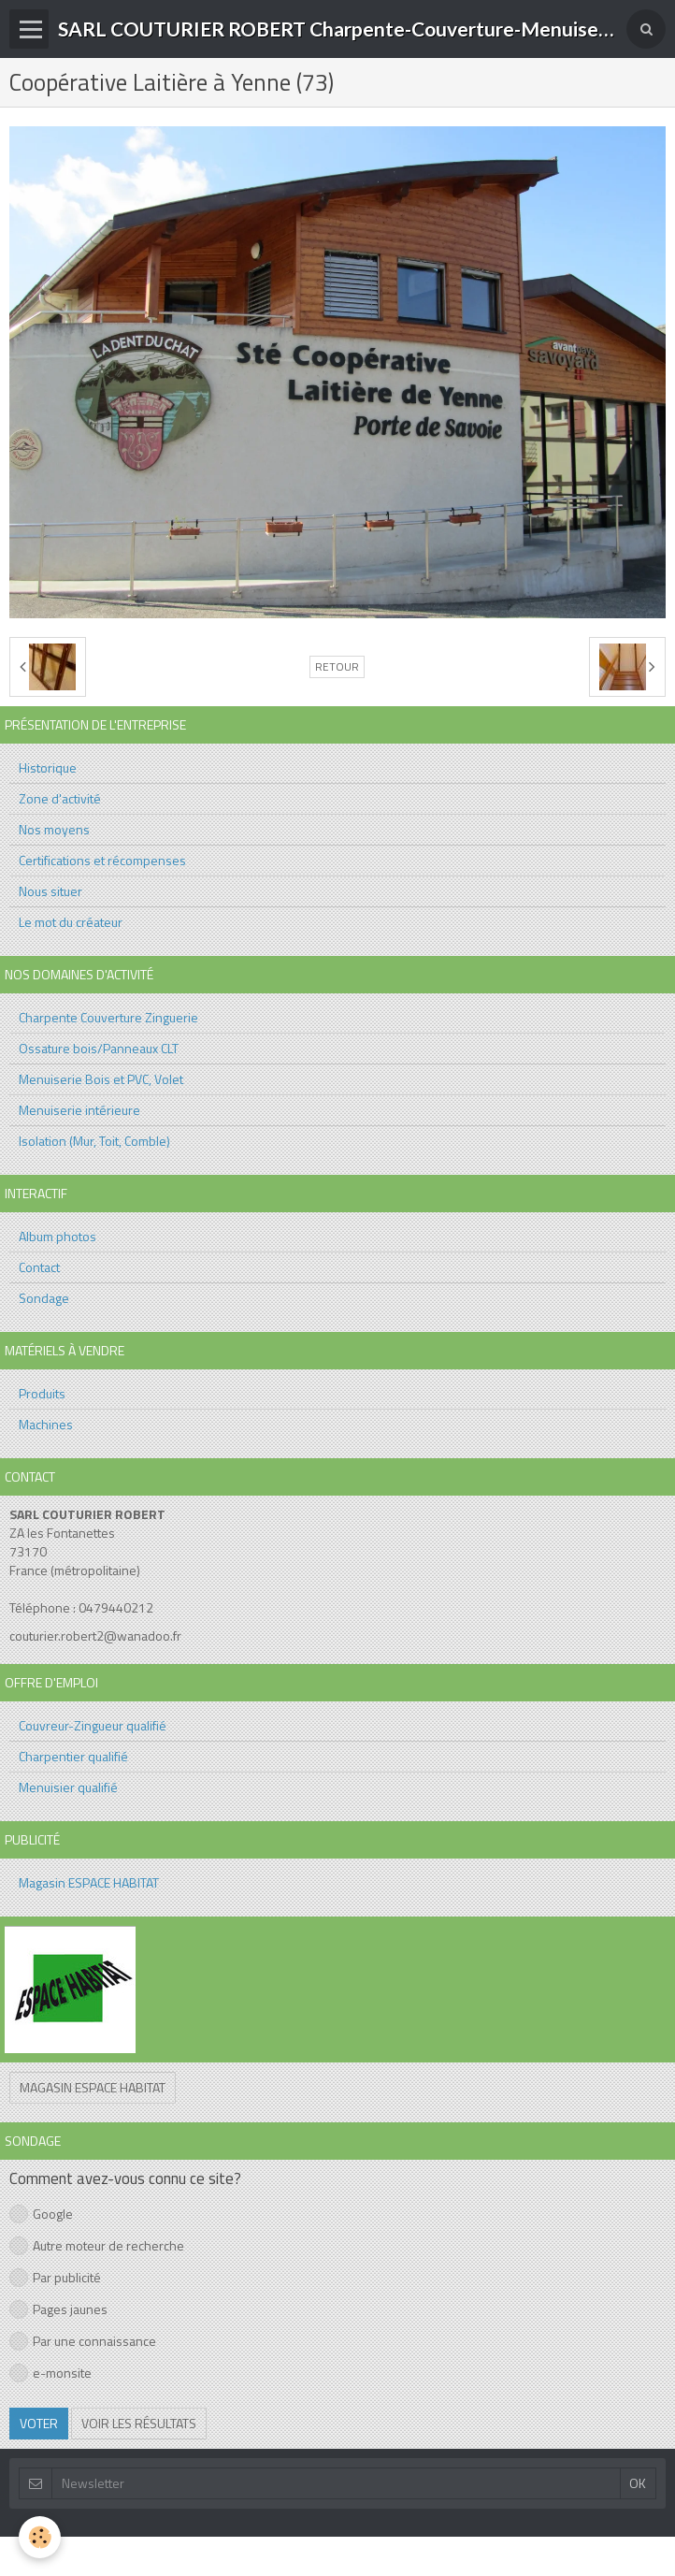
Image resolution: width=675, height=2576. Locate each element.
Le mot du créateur (70, 922)
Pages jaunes (58, 2309)
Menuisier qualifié (68, 1787)
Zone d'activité (60, 798)
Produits (42, 1393)
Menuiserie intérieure (79, 1110)
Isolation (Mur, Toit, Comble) (94, 1141)
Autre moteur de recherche (96, 2245)
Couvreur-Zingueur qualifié (92, 1725)
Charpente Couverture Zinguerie (108, 1017)
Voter (39, 2423)
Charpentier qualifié (73, 1756)
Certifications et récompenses (102, 860)
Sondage (44, 1298)
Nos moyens (54, 829)
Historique (48, 767)
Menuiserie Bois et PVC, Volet (101, 1079)
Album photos (57, 1236)
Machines (46, 1424)
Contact (39, 1267)
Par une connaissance (82, 2341)
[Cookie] (40, 2537)
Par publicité (55, 2277)
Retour (337, 666)
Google (41, 2213)
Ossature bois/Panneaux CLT (99, 1048)
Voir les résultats (138, 2423)
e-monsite (50, 2372)
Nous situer (50, 891)
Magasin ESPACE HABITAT (89, 1882)
